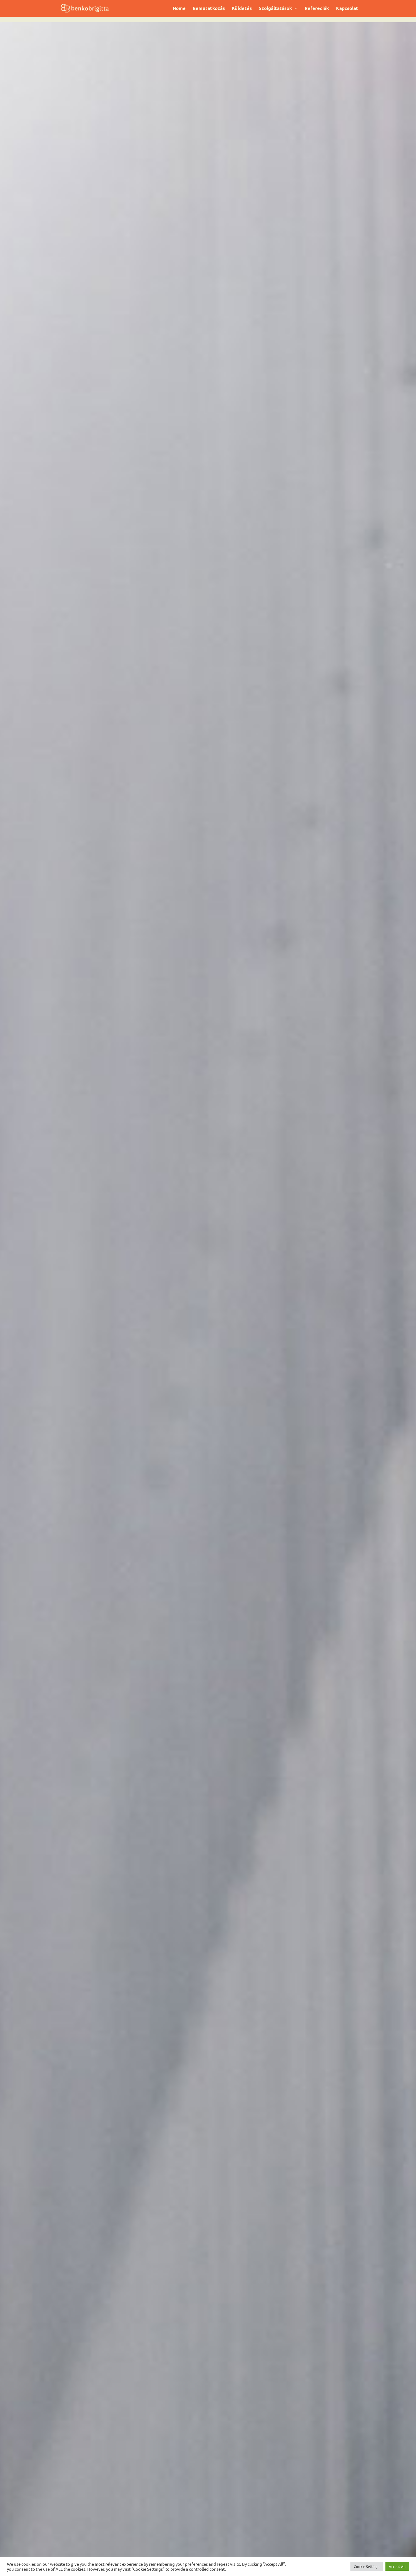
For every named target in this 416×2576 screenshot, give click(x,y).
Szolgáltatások (275, 8)
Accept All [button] (397, 2566)
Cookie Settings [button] (366, 2566)
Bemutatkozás (209, 8)
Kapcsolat (347, 8)
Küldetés (242, 8)
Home (179, 8)
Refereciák (317, 8)
